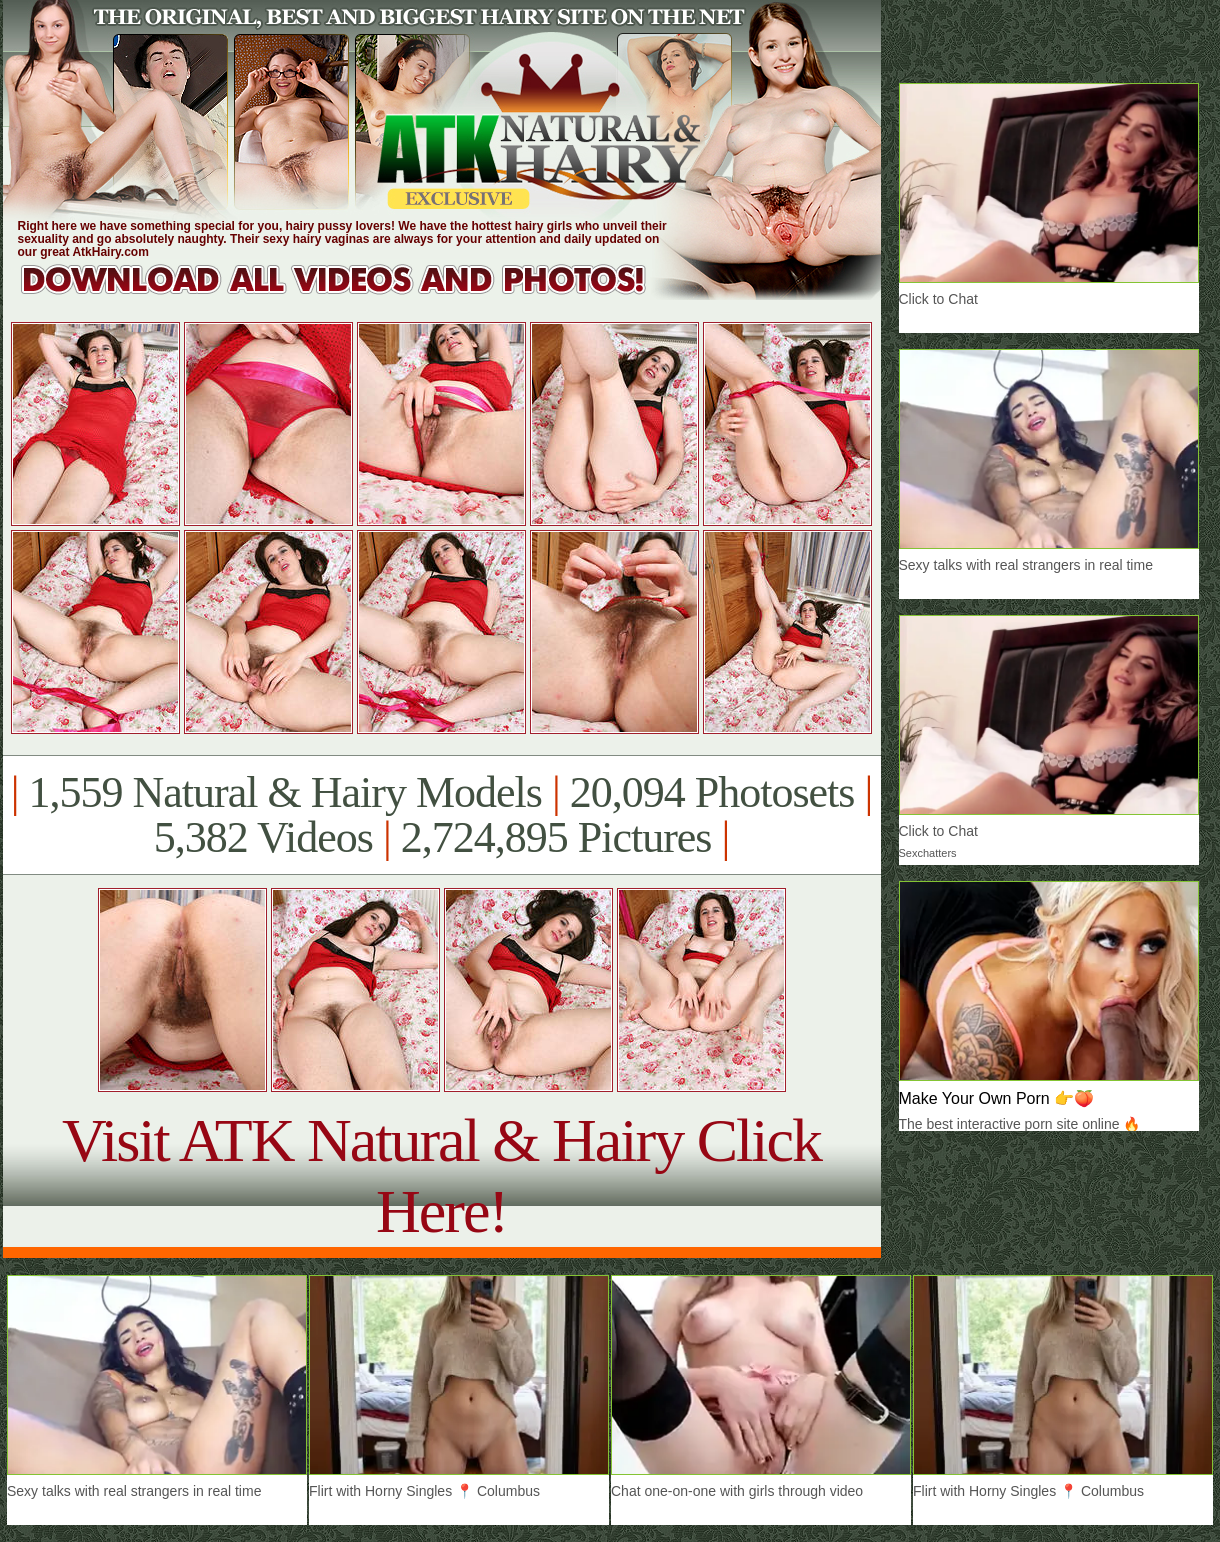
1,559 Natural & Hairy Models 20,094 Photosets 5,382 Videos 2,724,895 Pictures (441, 815)
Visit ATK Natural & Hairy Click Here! (441, 1175)
